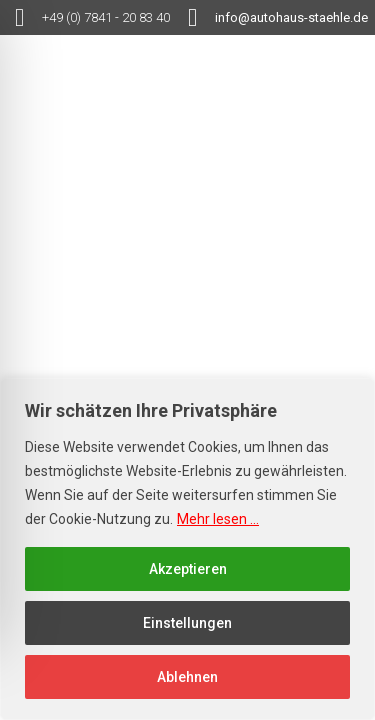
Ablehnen (187, 677)
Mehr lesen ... (218, 519)
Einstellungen (187, 623)
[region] (187, 549)
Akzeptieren (188, 569)
